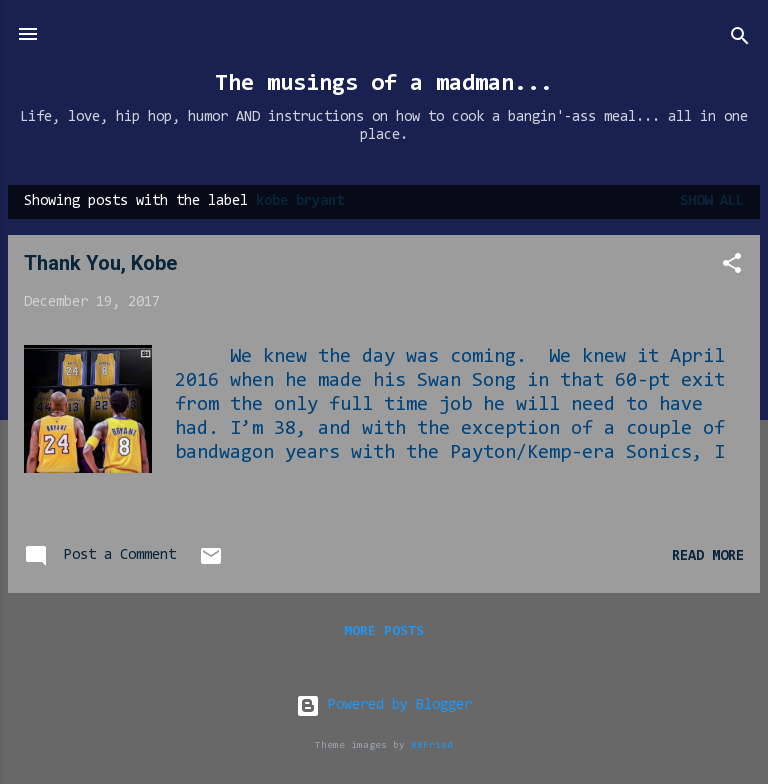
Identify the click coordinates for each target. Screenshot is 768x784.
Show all (712, 201)
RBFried (432, 745)
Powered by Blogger (384, 705)
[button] (732, 267)
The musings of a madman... (384, 84)
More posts (384, 632)
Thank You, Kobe (100, 263)
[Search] (740, 40)
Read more (708, 556)
